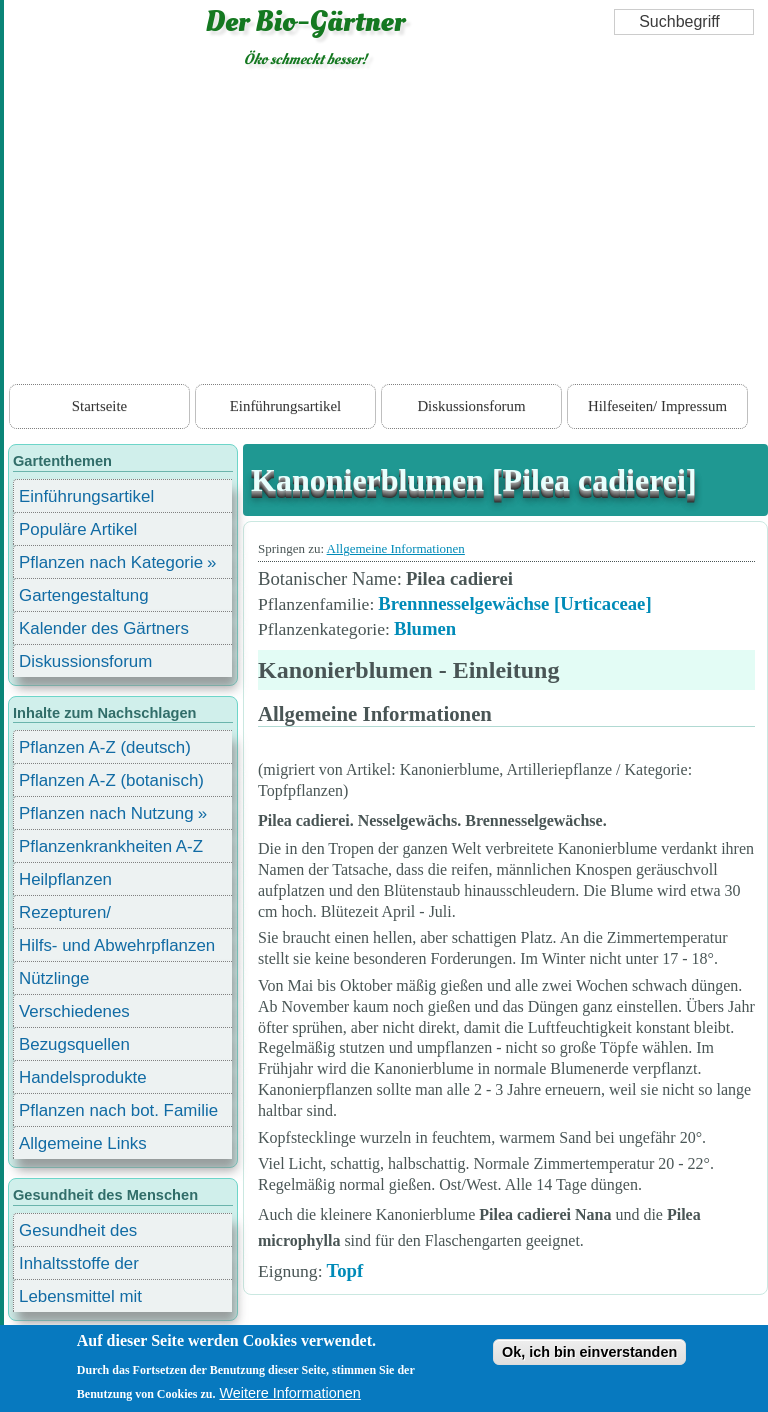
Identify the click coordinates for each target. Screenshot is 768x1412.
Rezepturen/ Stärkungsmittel (77, 915)
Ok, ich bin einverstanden (589, 1352)
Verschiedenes (74, 1011)
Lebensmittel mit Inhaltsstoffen (80, 1299)
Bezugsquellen (74, 1044)
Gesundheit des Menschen (78, 1233)
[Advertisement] (386, 230)
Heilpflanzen (65, 879)
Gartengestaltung (84, 595)
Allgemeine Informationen (396, 548)
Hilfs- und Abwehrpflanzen (117, 945)
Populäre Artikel (78, 529)
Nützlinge (54, 978)
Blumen (425, 628)
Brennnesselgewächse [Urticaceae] (514, 603)
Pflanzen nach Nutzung (106, 813)
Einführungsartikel (285, 406)
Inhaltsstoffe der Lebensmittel (79, 1266)
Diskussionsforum (471, 406)
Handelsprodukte (83, 1077)
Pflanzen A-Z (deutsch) (105, 747)
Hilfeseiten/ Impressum (657, 406)
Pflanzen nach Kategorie (111, 562)
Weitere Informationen (290, 1393)
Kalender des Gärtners (104, 628)
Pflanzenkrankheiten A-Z (111, 846)
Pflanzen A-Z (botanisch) (111, 780)
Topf (345, 1270)
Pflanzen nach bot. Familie (118, 1110)
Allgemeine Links (83, 1143)
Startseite (99, 406)
